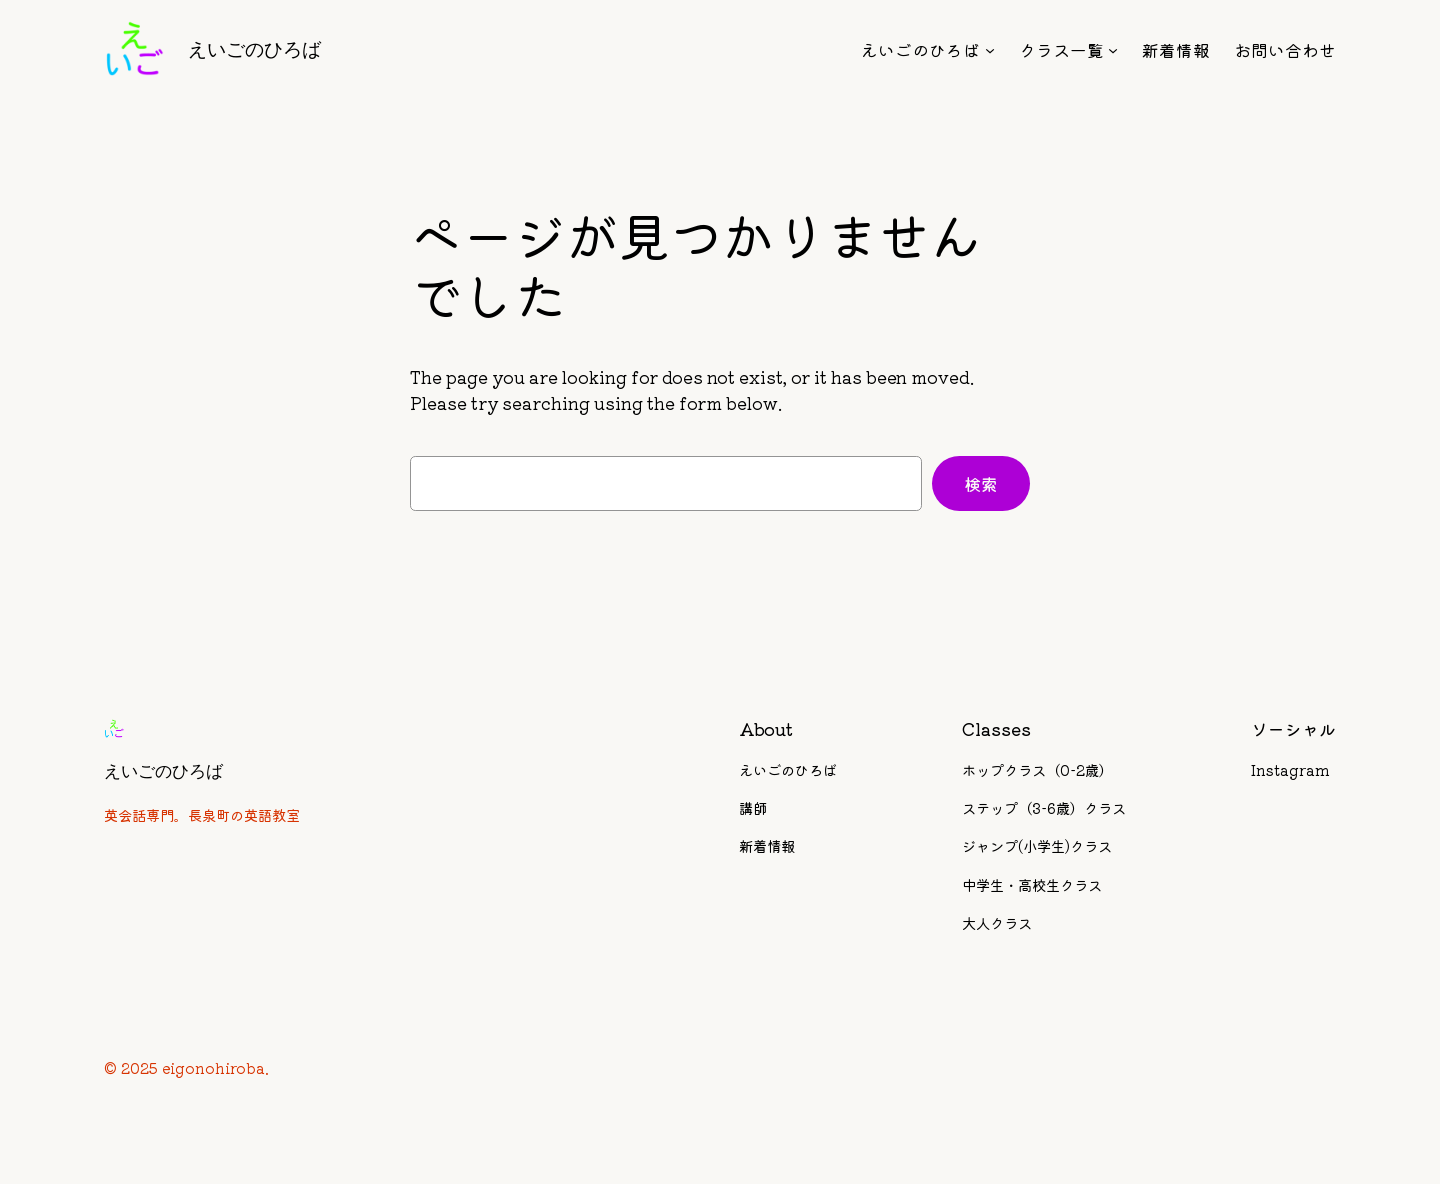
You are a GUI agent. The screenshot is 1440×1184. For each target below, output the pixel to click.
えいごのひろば (254, 49)
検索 (981, 484)
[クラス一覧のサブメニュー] (1113, 50)
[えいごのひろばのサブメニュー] (990, 50)
